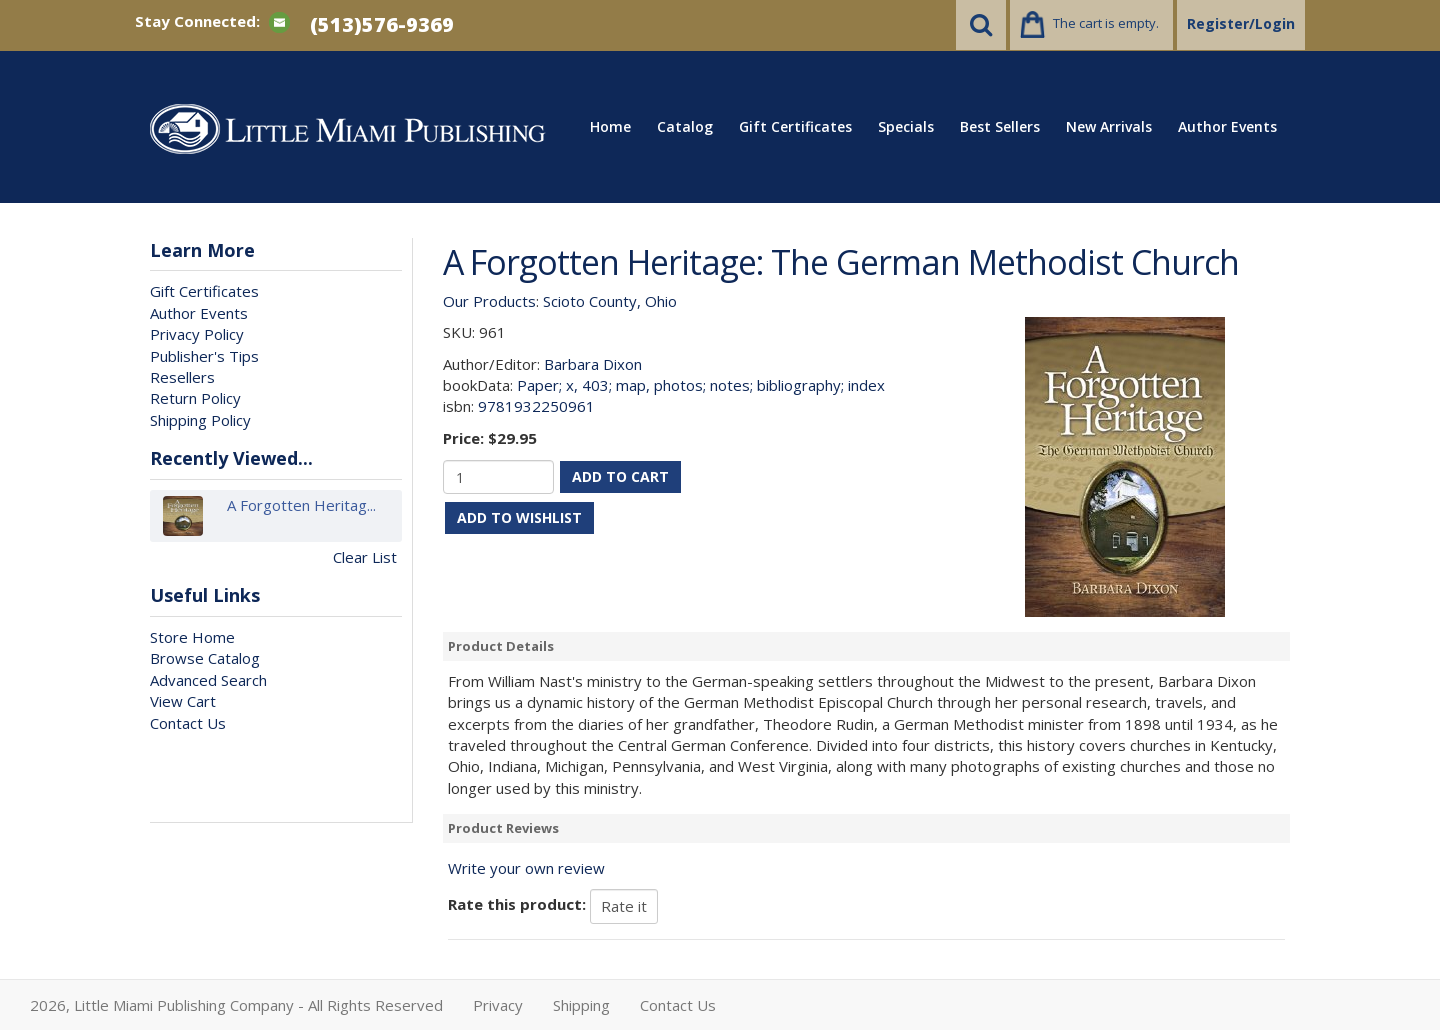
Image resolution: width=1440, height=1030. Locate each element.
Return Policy (195, 398)
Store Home (192, 637)
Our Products (489, 301)
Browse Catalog (205, 658)
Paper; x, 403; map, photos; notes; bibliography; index (701, 385)
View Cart (183, 701)
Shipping (581, 1005)
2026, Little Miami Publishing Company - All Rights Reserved (236, 1005)
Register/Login (1241, 23)
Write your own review (526, 868)
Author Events (1227, 126)
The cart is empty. (1106, 23)
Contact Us (188, 723)
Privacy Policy (197, 334)
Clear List (365, 557)
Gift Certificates (795, 126)
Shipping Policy (200, 420)
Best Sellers (1000, 126)
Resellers (182, 377)
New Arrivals (1109, 126)
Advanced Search (208, 680)
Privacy (498, 1005)
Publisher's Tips (204, 356)
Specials (906, 126)
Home (610, 126)
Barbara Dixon (593, 364)
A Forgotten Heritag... (301, 515)
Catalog (685, 126)
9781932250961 (536, 406)
